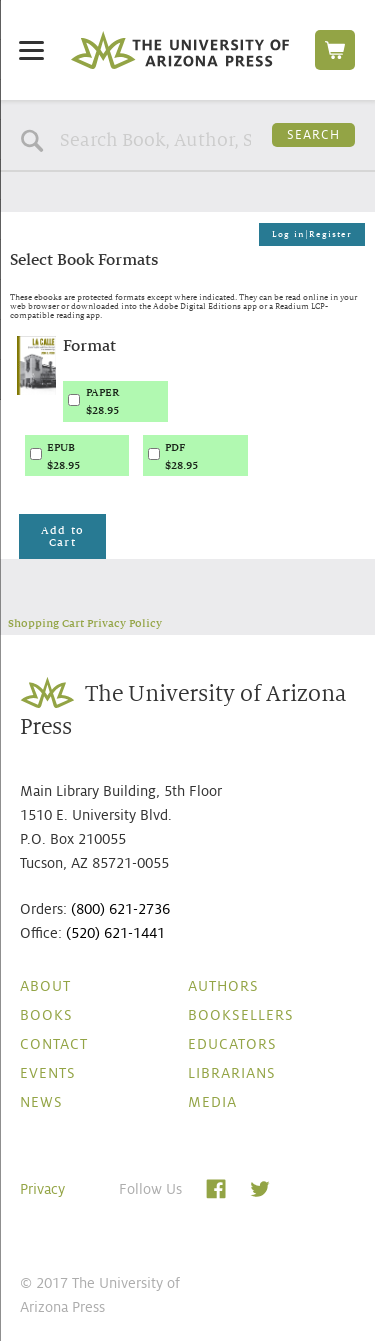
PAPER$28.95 (102, 401)
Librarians (232, 1073)
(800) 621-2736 (120, 909)
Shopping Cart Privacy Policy (85, 623)
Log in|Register (312, 234)
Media (212, 1102)
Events (48, 1073)
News (41, 1102)
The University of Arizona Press (180, 50)
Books (46, 1015)
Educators (232, 1044)
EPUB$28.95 (63, 456)
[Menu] (31, 49)
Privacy (42, 1189)
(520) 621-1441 (115, 933)
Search (313, 135)
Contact (54, 1044)
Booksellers (241, 1015)
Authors (223, 986)
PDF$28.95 (181, 456)
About (45, 986)
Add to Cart (62, 536)
